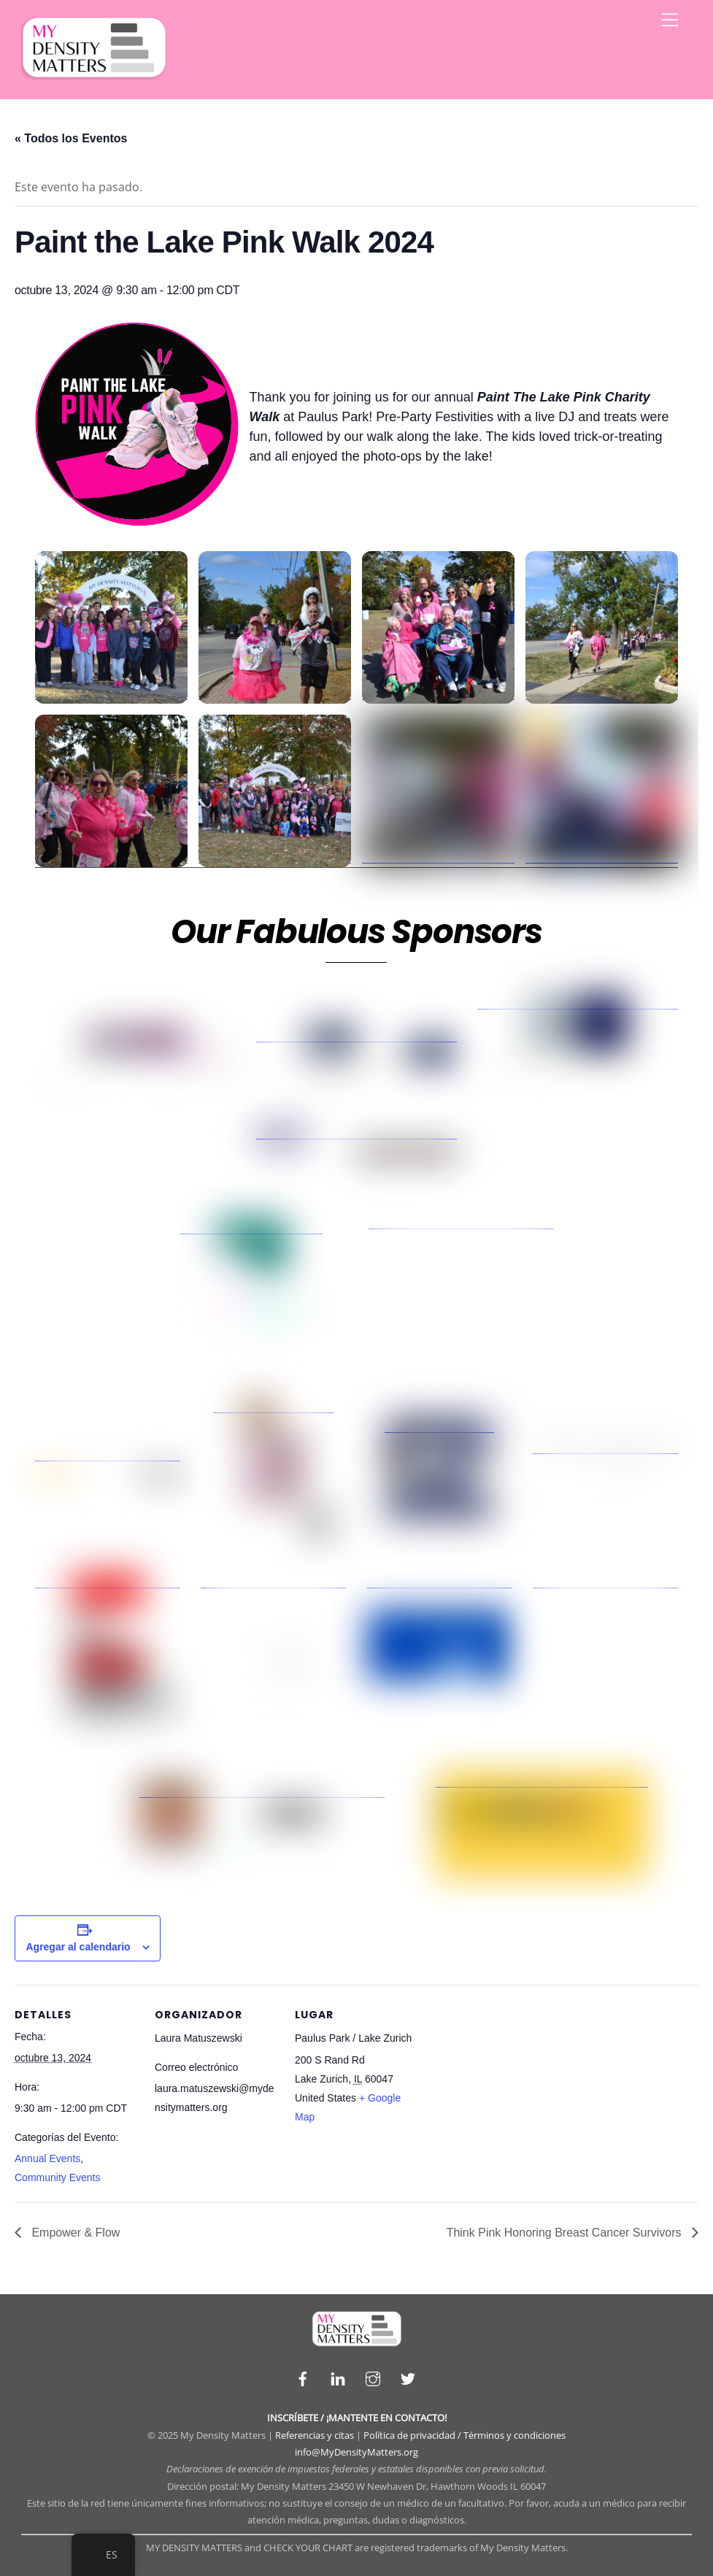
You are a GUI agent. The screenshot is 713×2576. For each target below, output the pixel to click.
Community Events (57, 2177)
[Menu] (670, 19)
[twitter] (408, 2377)
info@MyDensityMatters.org (356, 2451)
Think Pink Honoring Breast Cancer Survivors (566, 2232)
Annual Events (47, 2158)
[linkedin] (337, 2377)
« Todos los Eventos (71, 138)
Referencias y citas (314, 2435)
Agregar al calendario (78, 1947)
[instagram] (373, 2377)
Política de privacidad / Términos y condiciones (464, 2435)
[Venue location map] (512, 2085)
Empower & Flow (74, 2232)
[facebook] (302, 2377)
